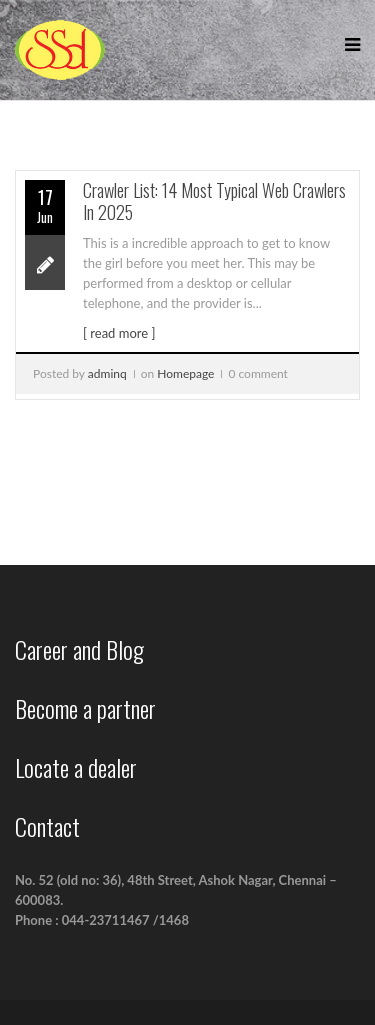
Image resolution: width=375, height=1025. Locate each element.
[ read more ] (119, 333)
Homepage (185, 373)
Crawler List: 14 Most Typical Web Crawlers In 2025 (214, 201)
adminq (107, 373)
